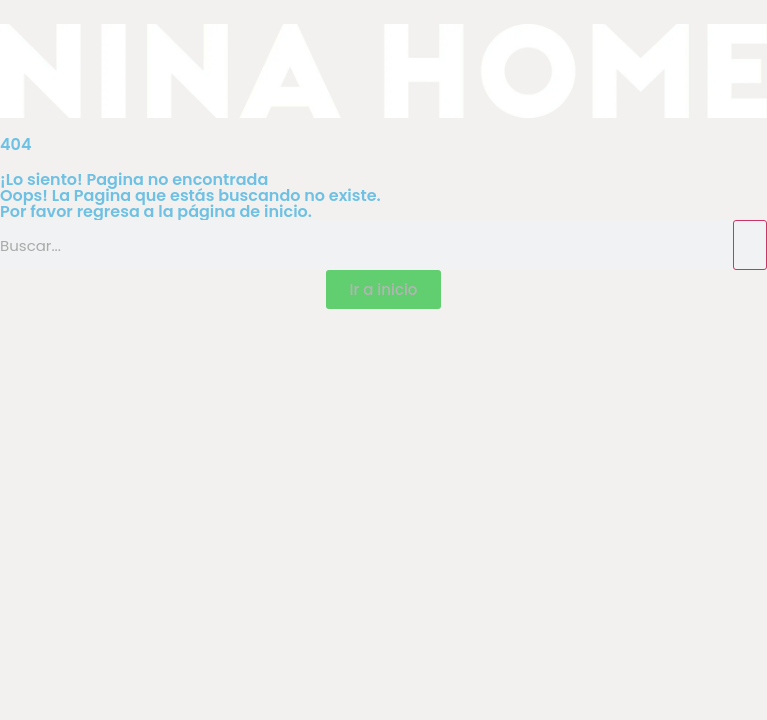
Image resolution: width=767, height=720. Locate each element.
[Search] (750, 245)
